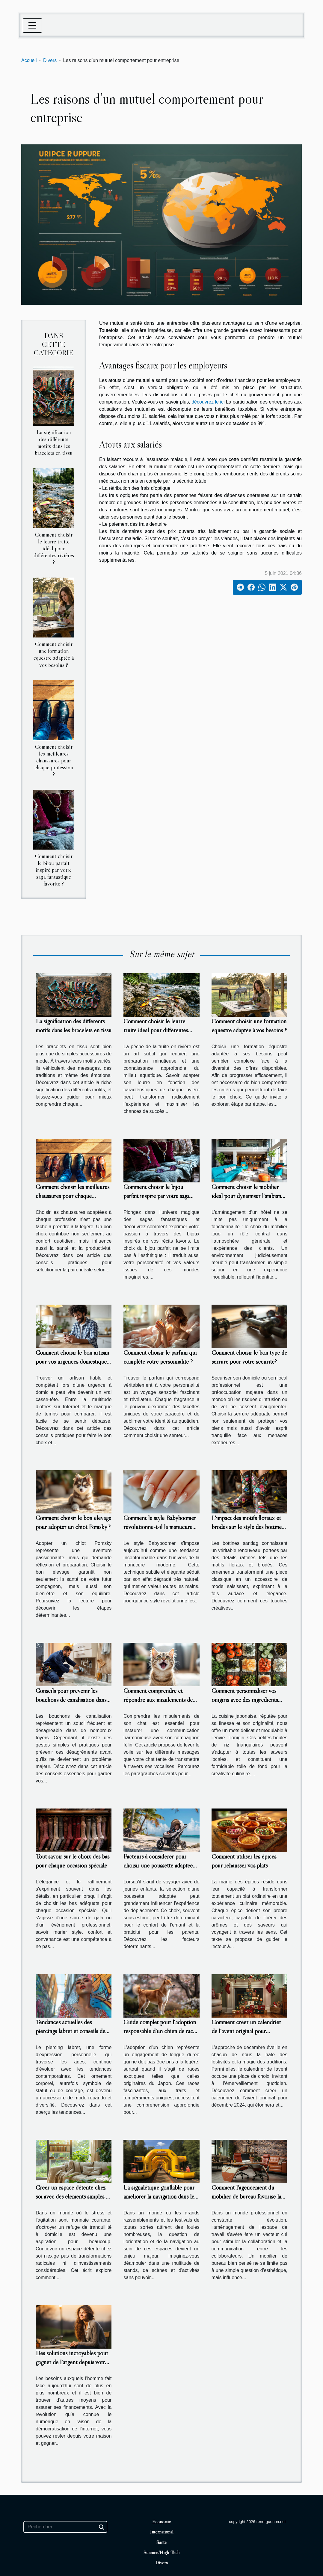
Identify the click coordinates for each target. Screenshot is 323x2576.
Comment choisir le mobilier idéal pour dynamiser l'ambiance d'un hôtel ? (249, 1196)
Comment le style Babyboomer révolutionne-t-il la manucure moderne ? (159, 1527)
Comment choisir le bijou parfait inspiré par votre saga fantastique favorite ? (54, 869)
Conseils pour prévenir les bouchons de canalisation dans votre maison (71, 1700)
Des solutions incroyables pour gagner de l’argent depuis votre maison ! (72, 2362)
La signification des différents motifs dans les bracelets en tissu (54, 442)
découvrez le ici (207, 401)
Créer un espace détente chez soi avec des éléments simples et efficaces (73, 2196)
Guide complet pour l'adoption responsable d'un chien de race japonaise (159, 2031)
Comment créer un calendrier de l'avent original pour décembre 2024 (246, 2031)
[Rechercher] (65, 2527)
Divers (50, 60)
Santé (161, 2542)
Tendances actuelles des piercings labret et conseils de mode (70, 2031)
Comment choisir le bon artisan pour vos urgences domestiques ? (72, 1361)
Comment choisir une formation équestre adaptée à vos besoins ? (54, 654)
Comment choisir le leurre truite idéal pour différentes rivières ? (54, 548)
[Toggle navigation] (32, 25)
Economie (161, 2521)
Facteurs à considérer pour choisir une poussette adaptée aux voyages (158, 1865)
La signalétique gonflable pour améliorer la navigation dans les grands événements (159, 2196)
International (161, 2532)
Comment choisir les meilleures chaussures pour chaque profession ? (53, 760)
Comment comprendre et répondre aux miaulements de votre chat (158, 1700)
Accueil (29, 60)
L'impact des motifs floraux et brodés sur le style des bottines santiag (248, 1527)
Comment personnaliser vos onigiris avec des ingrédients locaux (245, 1700)
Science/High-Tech (161, 2552)
